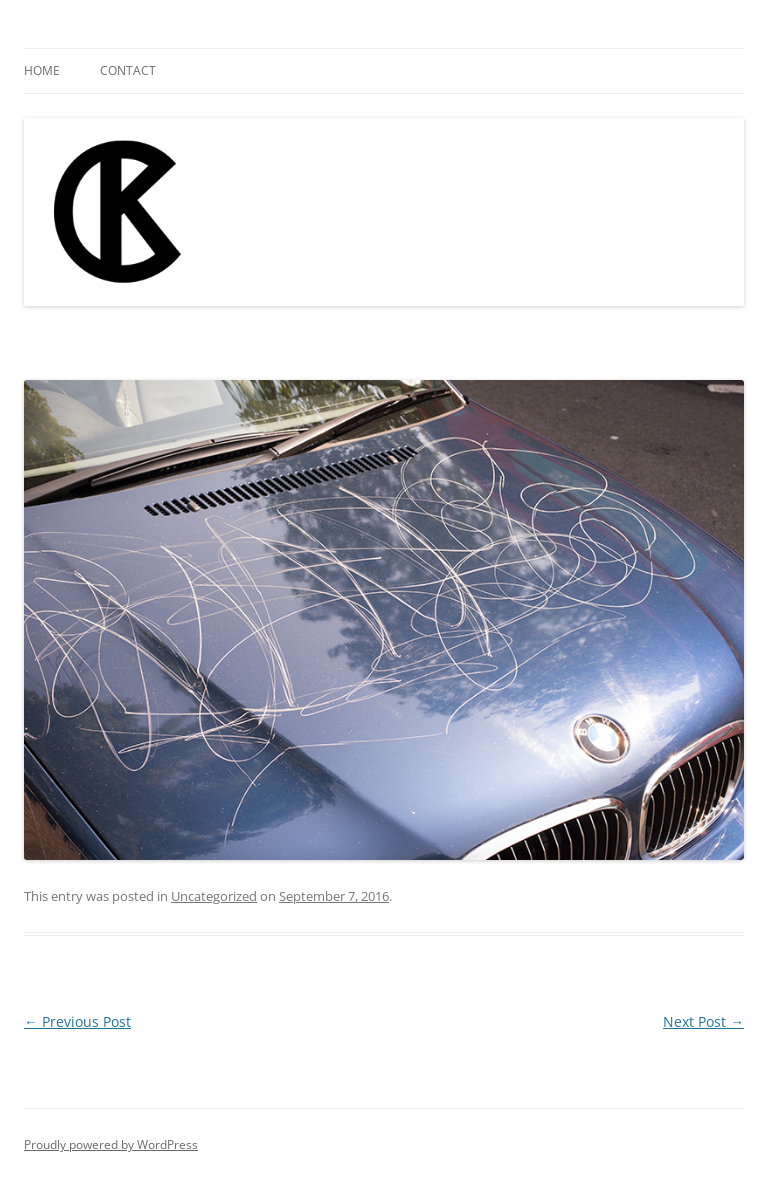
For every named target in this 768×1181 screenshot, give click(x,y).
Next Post (703, 1021)
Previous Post (77, 1021)
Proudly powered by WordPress (111, 1144)
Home (42, 70)
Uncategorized (214, 896)
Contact (128, 70)
